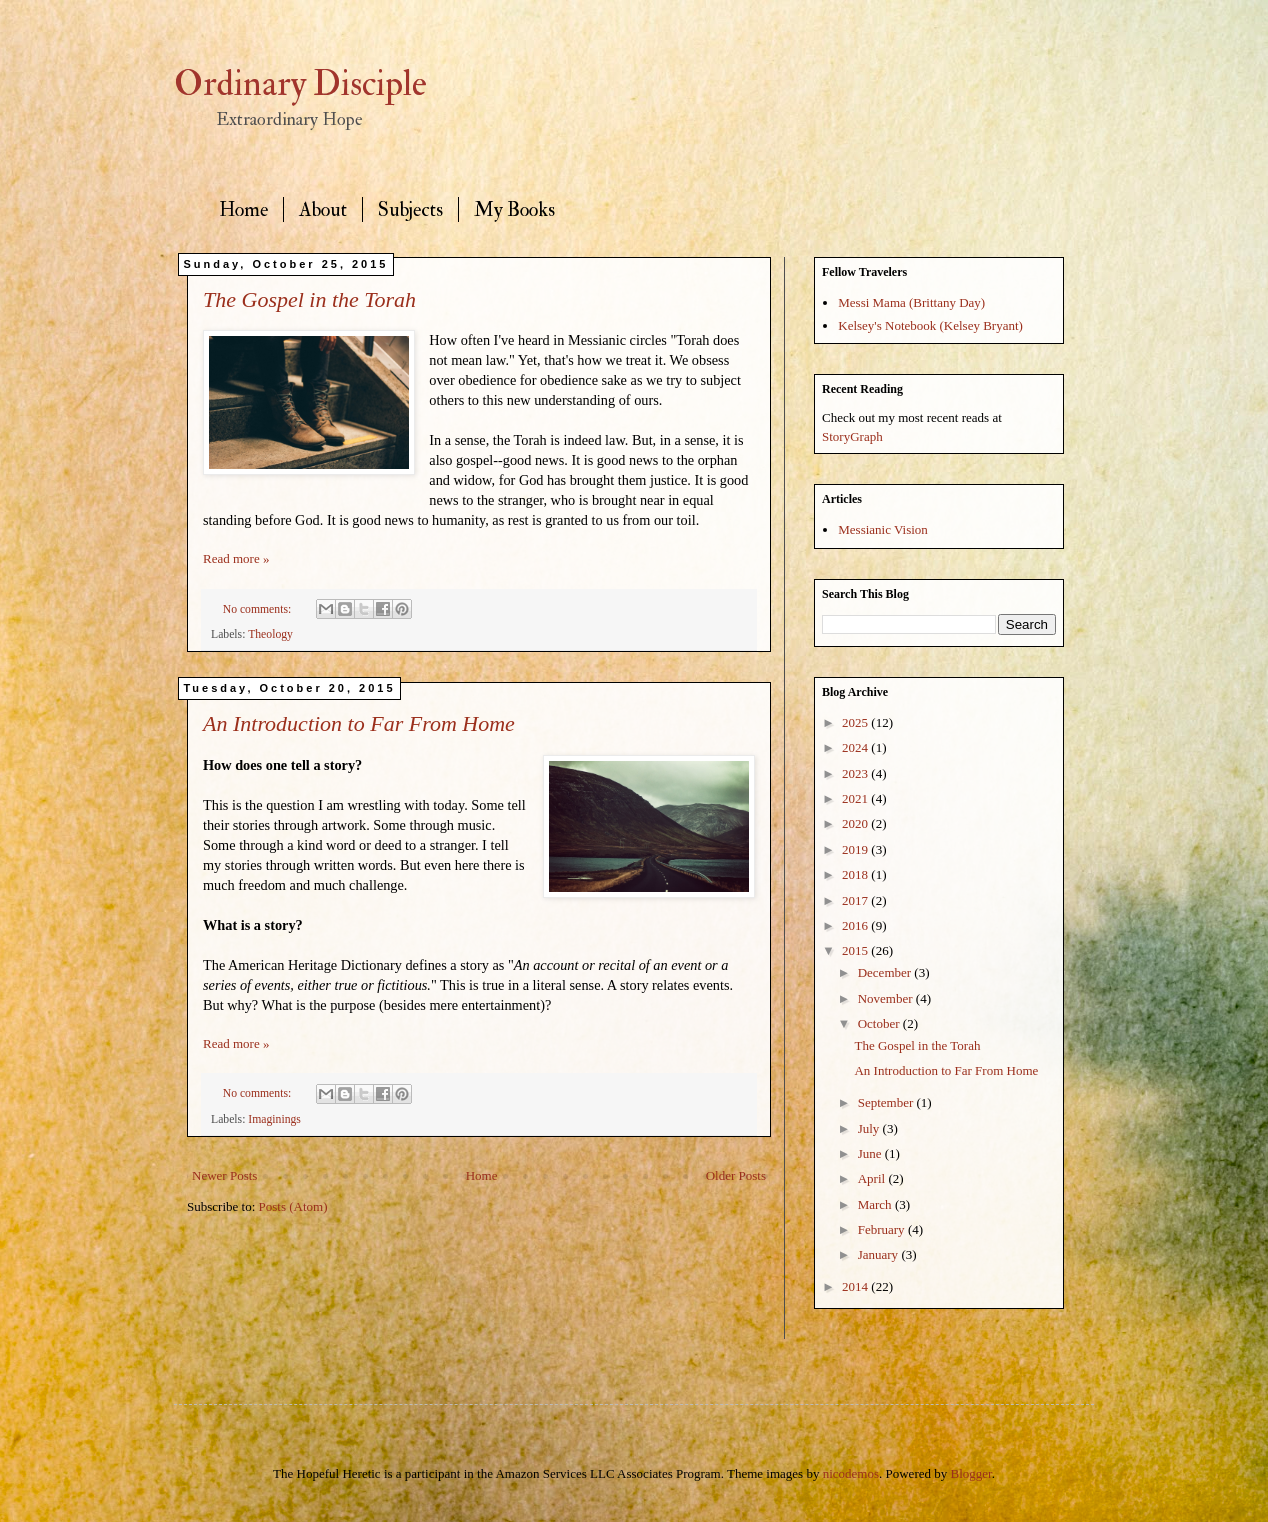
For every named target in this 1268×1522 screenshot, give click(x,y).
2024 (856, 747)
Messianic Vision (883, 529)
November (887, 998)
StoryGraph (852, 436)
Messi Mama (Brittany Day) (911, 302)
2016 (856, 925)
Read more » (236, 558)
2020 (856, 823)
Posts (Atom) (293, 1206)
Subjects (410, 209)
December (886, 972)
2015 (856, 950)
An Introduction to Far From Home (359, 723)
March (876, 1204)
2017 (856, 900)
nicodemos (851, 1473)
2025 (856, 722)
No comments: (258, 609)
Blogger (971, 1473)
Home (243, 209)
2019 (856, 849)
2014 (856, 1286)
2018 (856, 874)
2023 (856, 773)
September (887, 1102)
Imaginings (274, 1119)
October (880, 1023)
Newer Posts (224, 1175)
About (323, 209)
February (883, 1229)
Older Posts (736, 1175)
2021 (856, 798)
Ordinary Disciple (300, 84)
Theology (270, 634)
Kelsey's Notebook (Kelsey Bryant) (930, 325)
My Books (514, 209)
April (873, 1178)
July (870, 1128)
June (871, 1153)
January (880, 1254)
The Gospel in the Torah (309, 299)
